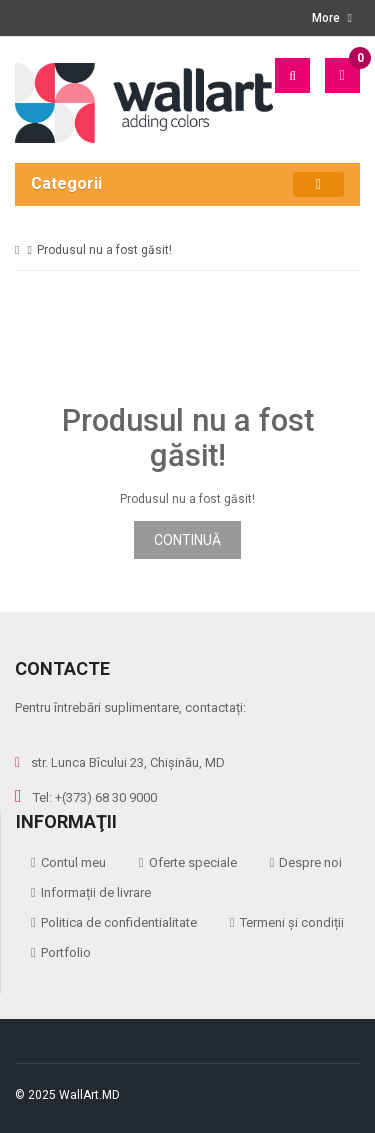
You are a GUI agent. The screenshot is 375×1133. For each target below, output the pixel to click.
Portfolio (66, 952)
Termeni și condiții (292, 922)
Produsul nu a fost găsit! (104, 250)
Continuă (187, 540)
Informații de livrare (96, 892)
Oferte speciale (193, 862)
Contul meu (73, 862)
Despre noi (310, 862)
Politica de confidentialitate (119, 922)
